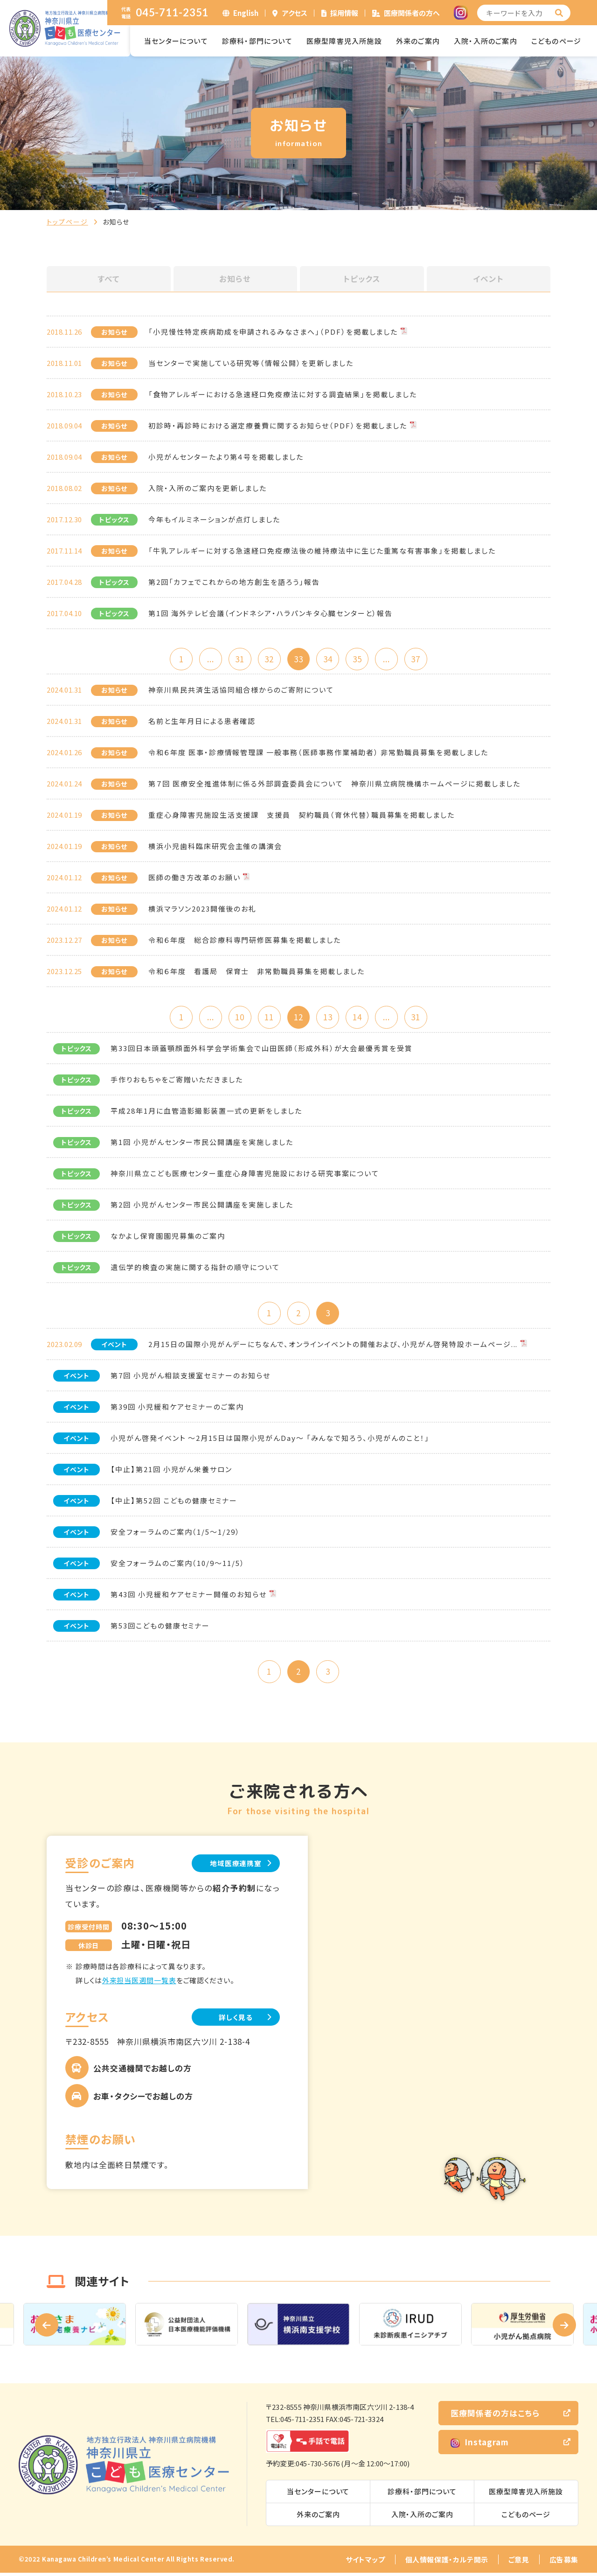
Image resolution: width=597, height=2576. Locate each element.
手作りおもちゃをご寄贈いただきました (177, 1081)
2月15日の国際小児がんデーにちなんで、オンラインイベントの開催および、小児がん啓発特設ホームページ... (333, 1346)
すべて (108, 279)
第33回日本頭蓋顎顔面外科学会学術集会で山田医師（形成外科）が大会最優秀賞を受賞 (262, 1050)
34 (328, 659)
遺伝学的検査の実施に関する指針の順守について (195, 1269)
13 (328, 1018)
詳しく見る (233, 2020)
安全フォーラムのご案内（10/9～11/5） (178, 1565)
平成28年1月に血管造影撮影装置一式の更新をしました (206, 1112)
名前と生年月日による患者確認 (202, 722)
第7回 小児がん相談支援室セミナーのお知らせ (191, 1378)
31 (238, 659)
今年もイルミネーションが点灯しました (214, 519)
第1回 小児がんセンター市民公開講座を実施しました (202, 1144)
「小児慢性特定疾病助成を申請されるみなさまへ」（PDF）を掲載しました (273, 332)
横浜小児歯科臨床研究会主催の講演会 (215, 847)
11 (268, 1018)
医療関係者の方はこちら (495, 2416)
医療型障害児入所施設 (344, 41)
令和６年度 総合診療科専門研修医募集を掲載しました (244, 941)
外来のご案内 (418, 41)
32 (268, 659)
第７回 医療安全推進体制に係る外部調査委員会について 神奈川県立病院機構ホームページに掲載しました (334, 784)
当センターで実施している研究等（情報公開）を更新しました (251, 363)
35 (359, 659)
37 (419, 659)
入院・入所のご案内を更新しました (207, 488)
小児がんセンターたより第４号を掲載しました (226, 457)
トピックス (362, 279)
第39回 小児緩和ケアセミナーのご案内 (177, 1409)
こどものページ (556, 41)
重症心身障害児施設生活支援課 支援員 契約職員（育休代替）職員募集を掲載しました (301, 816)
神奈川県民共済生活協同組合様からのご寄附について (241, 690)
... (207, 659)
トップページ (67, 221)
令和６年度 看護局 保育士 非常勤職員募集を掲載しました (256, 972)
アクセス (294, 13)
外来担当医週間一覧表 (139, 1983)
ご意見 (518, 2563)
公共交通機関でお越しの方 (142, 2072)
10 (238, 1018)
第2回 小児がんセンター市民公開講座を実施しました (202, 1206)
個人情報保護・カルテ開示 (446, 2563)
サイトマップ (365, 2563)
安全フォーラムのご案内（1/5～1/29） (175, 1534)
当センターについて (176, 41)
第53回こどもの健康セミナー (160, 1628)
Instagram (480, 2445)
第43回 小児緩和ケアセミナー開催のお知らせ (189, 1596)
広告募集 (563, 2563)
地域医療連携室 (233, 1866)
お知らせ (235, 279)
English (245, 13)
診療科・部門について (257, 41)
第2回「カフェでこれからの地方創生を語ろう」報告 (234, 582)
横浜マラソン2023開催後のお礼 (202, 909)
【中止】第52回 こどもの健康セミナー (174, 1503)
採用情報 (344, 13)
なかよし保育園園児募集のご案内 (168, 1237)
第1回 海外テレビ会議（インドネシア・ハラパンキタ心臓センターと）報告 (270, 613)
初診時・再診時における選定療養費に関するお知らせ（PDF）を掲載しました (277, 425)
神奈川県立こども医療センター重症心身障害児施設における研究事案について (245, 1175)
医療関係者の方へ (412, 13)
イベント (488, 279)
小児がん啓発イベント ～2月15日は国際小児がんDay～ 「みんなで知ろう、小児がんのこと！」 (270, 1440)
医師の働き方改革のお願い (194, 878)
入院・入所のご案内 (485, 41)
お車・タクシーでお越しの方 (143, 2100)
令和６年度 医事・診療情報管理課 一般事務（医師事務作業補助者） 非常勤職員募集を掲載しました (318, 753)
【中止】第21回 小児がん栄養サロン (171, 1471)
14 (359, 1018)
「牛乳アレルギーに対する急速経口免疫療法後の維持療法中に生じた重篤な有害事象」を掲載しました (322, 550)
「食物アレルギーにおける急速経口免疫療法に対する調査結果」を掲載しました (282, 394)
